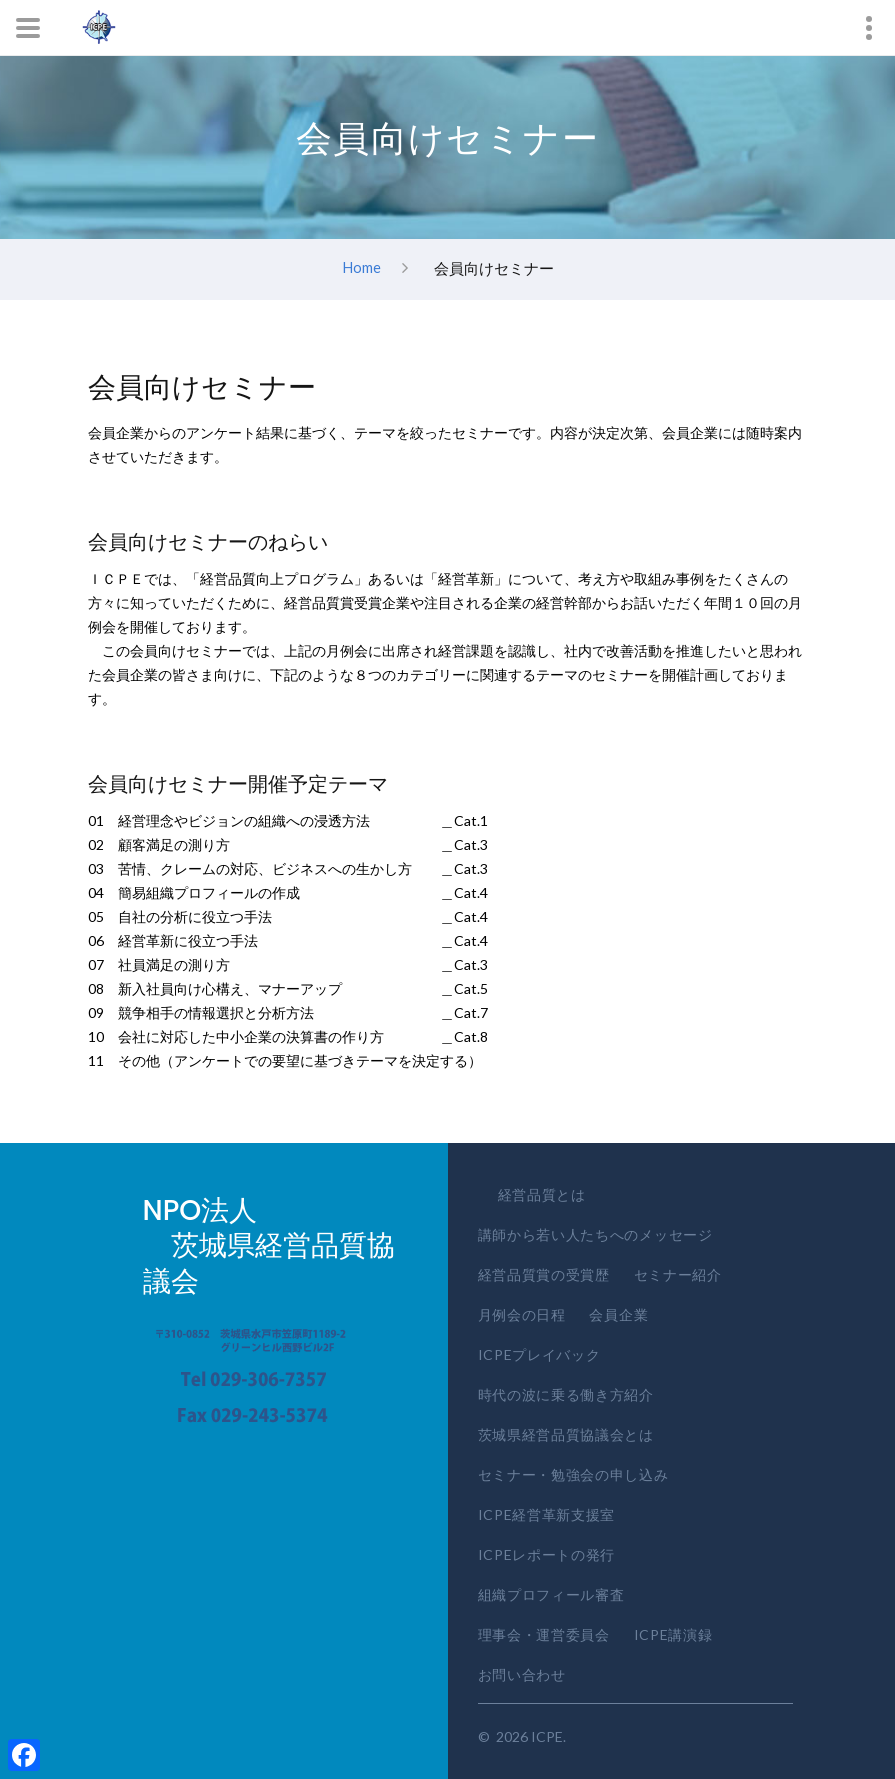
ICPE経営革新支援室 (547, 1514)
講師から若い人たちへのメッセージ (595, 1234)
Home (361, 267)
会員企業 (618, 1314)
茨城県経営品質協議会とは (566, 1434)
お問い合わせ (522, 1674)
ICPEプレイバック (539, 1354)
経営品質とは (542, 1194)
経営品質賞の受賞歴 (544, 1274)
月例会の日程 (522, 1314)
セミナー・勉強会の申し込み (573, 1474)
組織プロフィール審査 (551, 1594)
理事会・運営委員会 (544, 1634)
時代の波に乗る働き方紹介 (566, 1394)
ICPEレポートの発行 (547, 1554)
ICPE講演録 (673, 1634)
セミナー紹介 (678, 1274)
